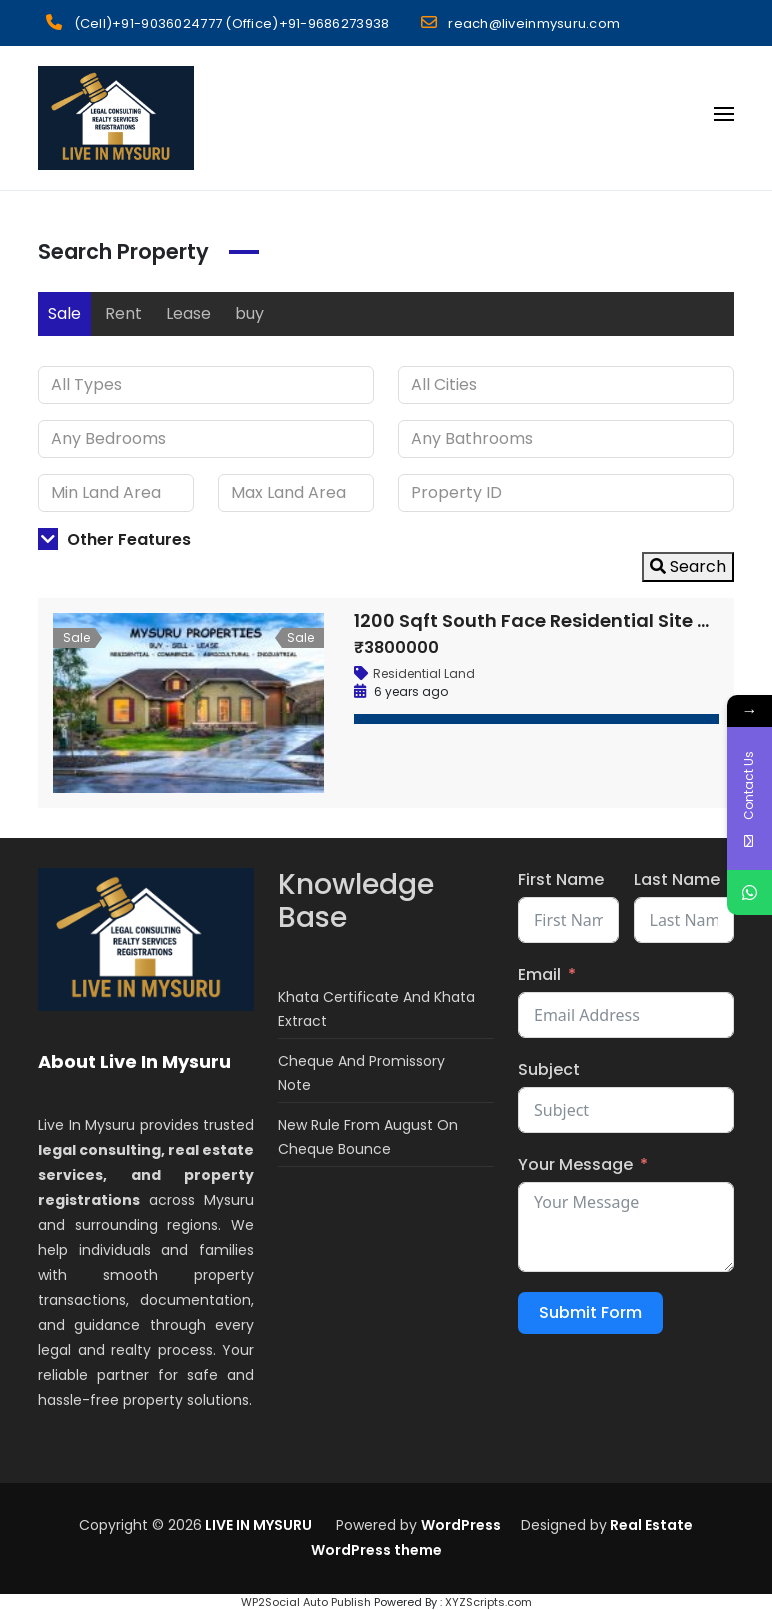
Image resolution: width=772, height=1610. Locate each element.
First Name (561, 879)
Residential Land (424, 673)
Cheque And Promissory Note (361, 1073)
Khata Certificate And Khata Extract (376, 1009)
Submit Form (590, 1312)
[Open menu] (724, 114)
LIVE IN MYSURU (257, 1525)
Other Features (114, 539)
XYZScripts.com (488, 1602)
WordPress (461, 1525)
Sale (64, 313)
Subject (549, 1069)
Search (688, 566)
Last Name (677, 879)
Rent (123, 313)
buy (249, 313)
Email (539, 974)
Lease (188, 313)
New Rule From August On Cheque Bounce (368, 1137)
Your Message (575, 1164)
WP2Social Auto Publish (306, 1602)
